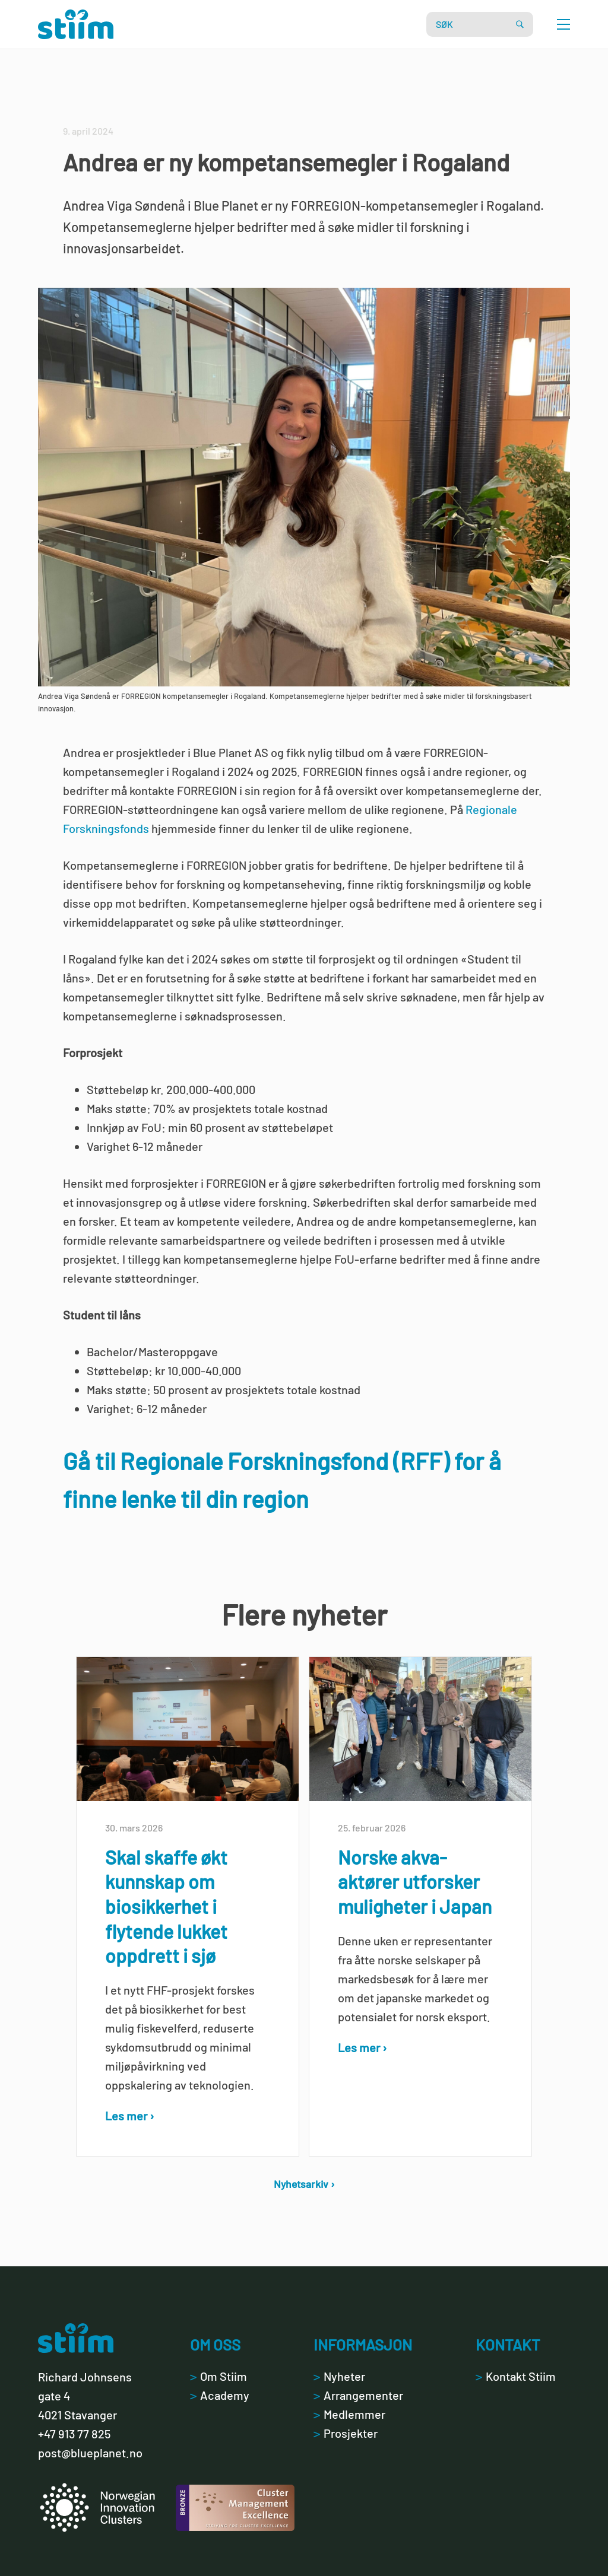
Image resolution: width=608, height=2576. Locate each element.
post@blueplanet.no (90, 2452)
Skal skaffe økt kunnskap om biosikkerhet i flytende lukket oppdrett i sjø (166, 1906)
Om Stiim (218, 2376)
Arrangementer (358, 2395)
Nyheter (339, 2376)
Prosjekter (346, 2433)
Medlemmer (349, 2414)
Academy (219, 2395)
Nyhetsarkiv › (304, 2183)
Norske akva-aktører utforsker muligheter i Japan (415, 1881)
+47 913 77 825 (74, 2433)
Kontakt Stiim (516, 2376)
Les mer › (129, 2115)
